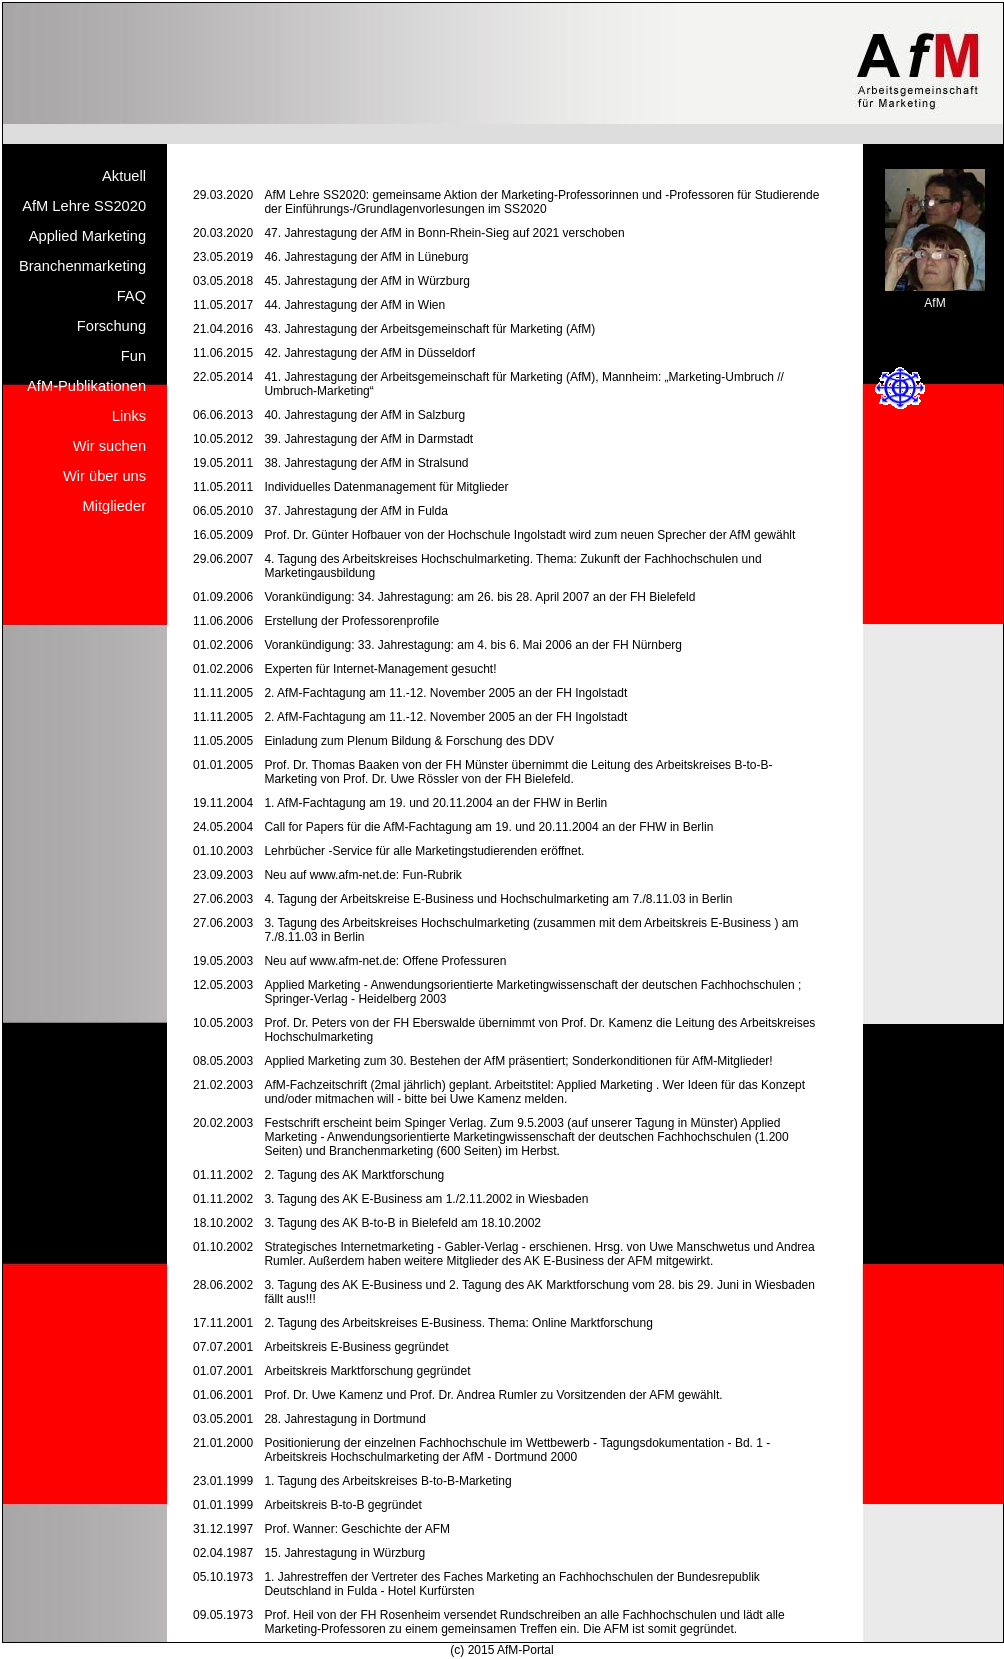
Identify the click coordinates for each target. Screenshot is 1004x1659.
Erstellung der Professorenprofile (351, 621)
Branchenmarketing (82, 266)
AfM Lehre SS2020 (84, 206)
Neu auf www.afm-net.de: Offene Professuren (385, 961)
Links (129, 416)
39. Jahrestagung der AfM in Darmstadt (368, 439)
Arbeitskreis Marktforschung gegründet (367, 1371)
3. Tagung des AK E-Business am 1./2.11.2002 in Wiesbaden (426, 1199)
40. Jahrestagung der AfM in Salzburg (364, 415)
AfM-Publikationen (86, 386)
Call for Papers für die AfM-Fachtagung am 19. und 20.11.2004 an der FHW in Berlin (488, 827)
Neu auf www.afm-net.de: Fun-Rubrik (362, 875)
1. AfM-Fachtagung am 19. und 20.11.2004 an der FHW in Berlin (435, 803)
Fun (133, 356)
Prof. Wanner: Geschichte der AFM (357, 1529)
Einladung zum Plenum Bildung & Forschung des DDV (409, 741)
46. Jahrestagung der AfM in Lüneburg (366, 257)
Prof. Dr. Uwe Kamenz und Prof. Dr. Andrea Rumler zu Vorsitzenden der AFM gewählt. (493, 1395)
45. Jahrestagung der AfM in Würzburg (366, 281)
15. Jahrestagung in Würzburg (344, 1553)
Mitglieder (115, 506)
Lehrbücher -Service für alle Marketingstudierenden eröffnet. (424, 851)
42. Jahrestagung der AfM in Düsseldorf (369, 353)
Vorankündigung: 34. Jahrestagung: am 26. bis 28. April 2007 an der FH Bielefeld (479, 597)
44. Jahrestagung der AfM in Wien (354, 305)
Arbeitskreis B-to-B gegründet (342, 1505)
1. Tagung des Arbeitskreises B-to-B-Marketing (387, 1481)
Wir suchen (109, 446)
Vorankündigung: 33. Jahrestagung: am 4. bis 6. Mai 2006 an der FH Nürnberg (473, 645)
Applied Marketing (87, 236)
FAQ (131, 296)
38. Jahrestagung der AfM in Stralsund (366, 463)
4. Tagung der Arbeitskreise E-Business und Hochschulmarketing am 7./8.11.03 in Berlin (498, 899)
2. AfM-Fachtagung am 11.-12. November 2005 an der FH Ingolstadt (445, 693)
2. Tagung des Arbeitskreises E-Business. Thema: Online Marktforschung (458, 1323)
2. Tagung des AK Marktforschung (354, 1175)
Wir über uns (104, 476)
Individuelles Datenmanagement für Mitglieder (386, 487)
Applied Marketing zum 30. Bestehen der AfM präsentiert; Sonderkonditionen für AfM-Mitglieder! (518, 1061)
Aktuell (124, 176)
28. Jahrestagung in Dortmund (344, 1419)
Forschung (111, 326)
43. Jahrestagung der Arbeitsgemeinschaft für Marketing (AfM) (429, 329)
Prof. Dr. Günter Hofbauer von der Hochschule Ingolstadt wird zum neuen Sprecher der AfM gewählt (529, 535)
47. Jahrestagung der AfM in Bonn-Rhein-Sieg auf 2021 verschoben (444, 233)
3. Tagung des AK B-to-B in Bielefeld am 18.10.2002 (402, 1223)
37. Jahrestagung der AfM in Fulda (355, 511)
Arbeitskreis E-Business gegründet (356, 1347)
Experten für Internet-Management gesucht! (380, 669)
